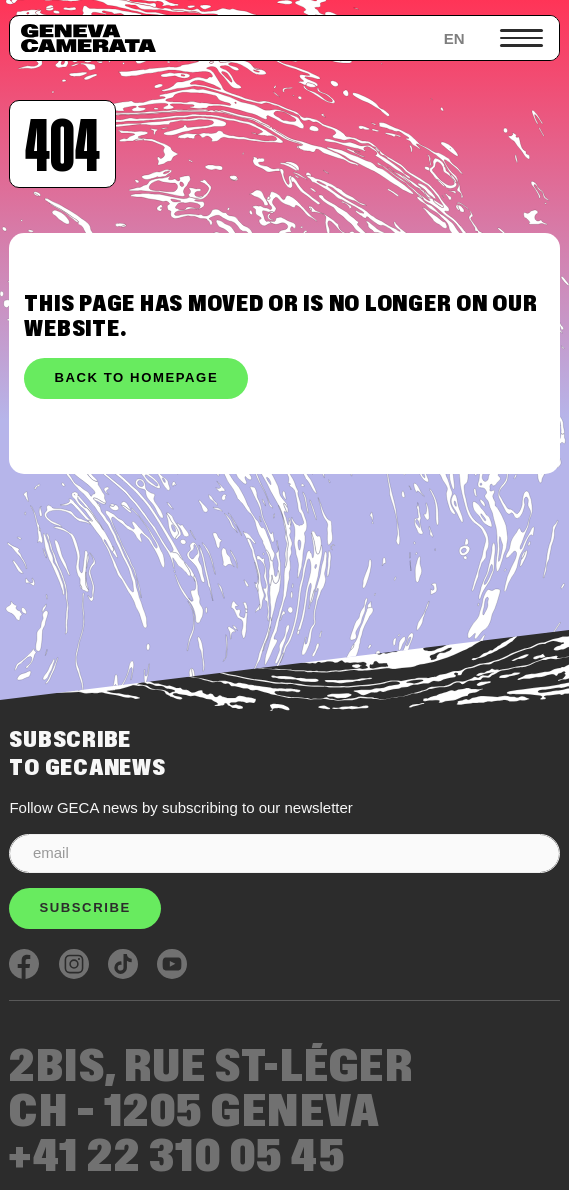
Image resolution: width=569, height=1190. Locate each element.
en (454, 38)
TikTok (123, 964)
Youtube (172, 964)
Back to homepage (136, 377)
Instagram (74, 964)
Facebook (24, 964)
